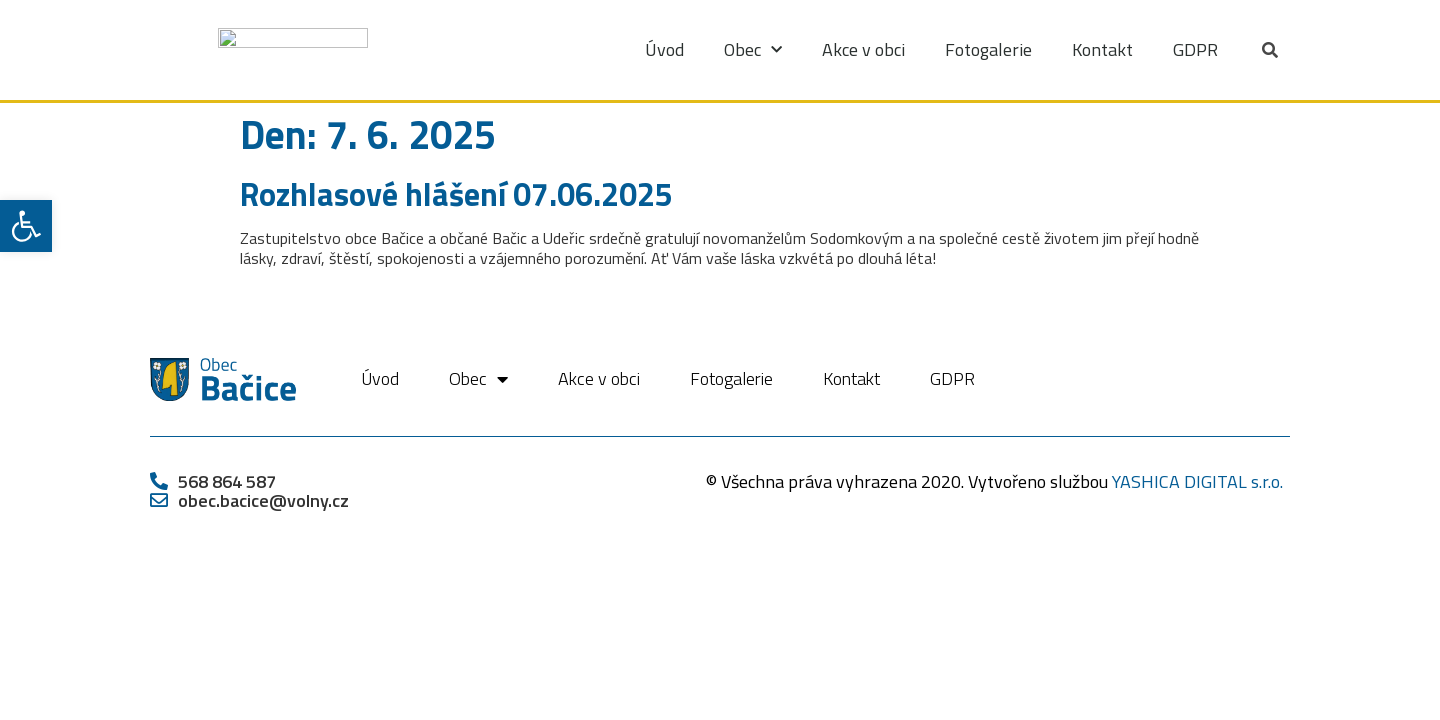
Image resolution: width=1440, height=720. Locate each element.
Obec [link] (753, 50)
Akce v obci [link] (863, 49)
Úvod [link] (664, 49)
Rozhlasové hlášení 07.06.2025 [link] (456, 194)
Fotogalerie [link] (988, 49)
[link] (26, 226)
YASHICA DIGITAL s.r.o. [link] (1197, 481)
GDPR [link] (1195, 49)
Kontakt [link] (1102, 49)
